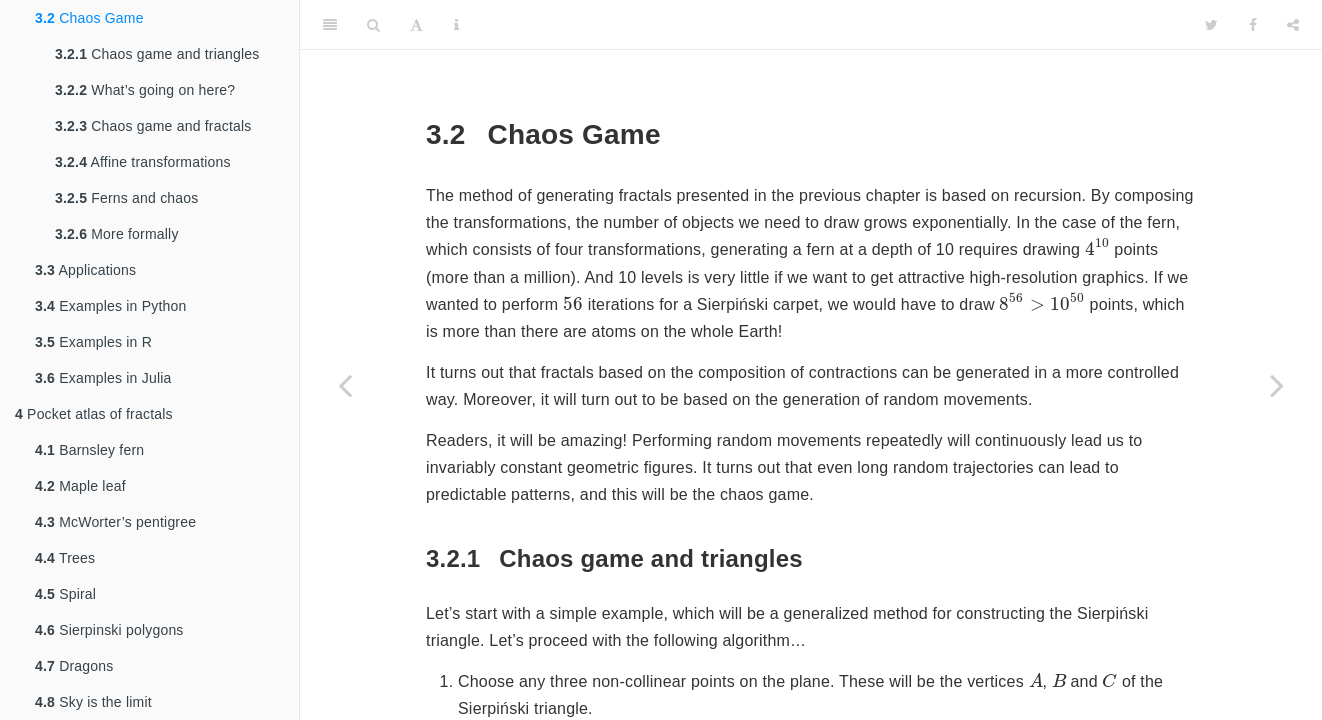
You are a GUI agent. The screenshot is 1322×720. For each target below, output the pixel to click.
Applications (85, 270)
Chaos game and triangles (157, 54)
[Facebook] (1253, 25)
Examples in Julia (103, 378)
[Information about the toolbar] (456, 25)
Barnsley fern (89, 450)
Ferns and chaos (127, 198)
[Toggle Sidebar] (330, 25)
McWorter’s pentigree (115, 522)
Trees (65, 558)
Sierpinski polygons (109, 630)
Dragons (74, 666)
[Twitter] (1211, 25)
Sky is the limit (93, 702)
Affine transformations (143, 162)
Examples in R (93, 342)
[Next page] (1277, 385)
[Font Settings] (416, 25)
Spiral (65, 594)
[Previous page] (345, 385)
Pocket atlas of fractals (94, 414)
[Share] (1293, 25)
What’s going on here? (145, 90)
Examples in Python (110, 306)
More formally (117, 234)
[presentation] (1097, 246)
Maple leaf (80, 486)
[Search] (373, 25)
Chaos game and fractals (153, 126)
